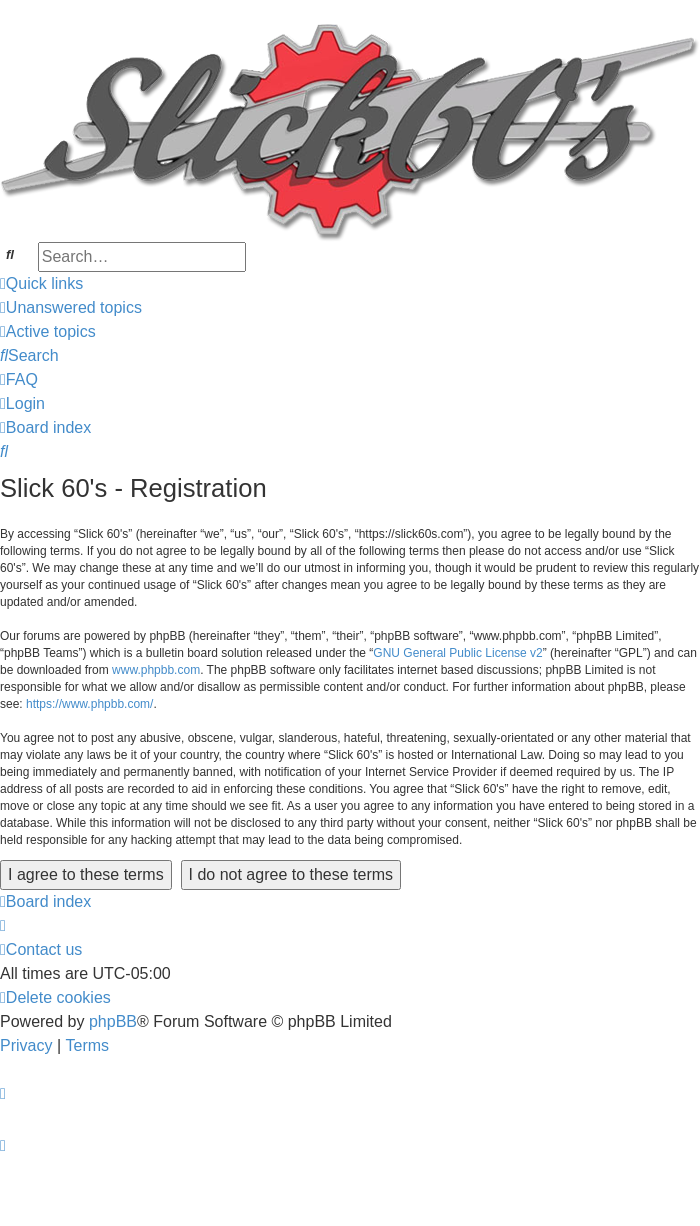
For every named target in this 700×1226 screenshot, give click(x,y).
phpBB (113, 1021)
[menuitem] (71, 308)
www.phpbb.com (156, 670)
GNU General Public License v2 (457, 653)
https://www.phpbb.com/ (89, 704)
